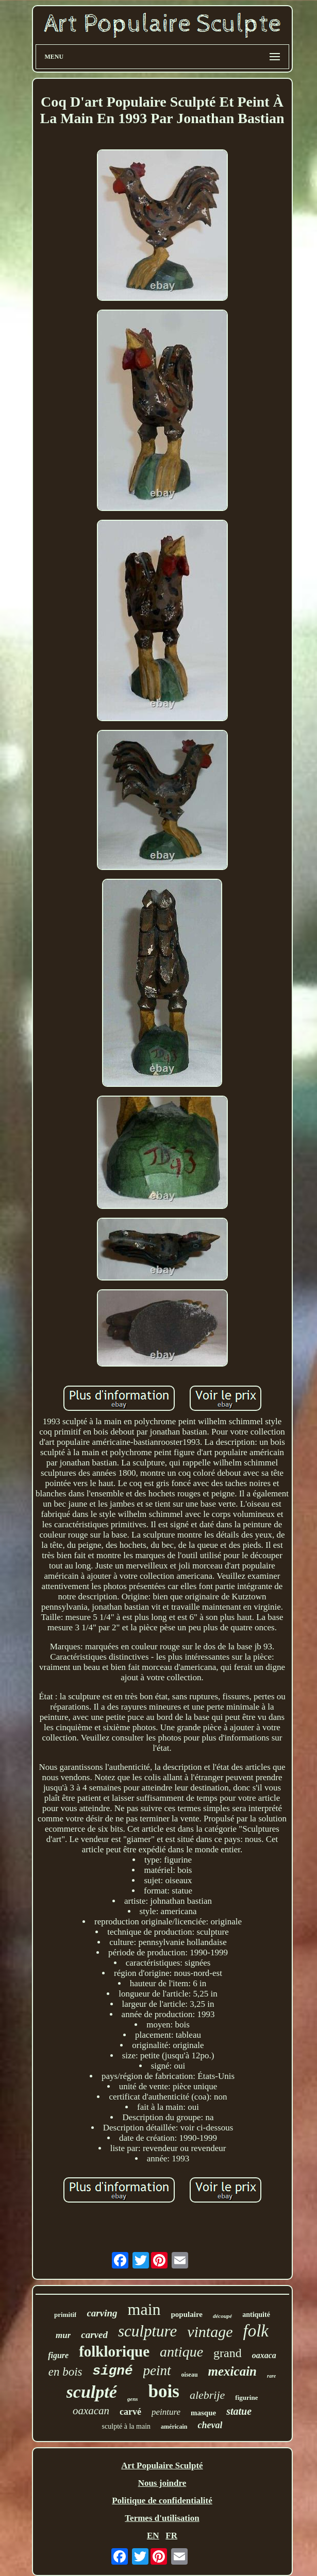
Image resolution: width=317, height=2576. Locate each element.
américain (174, 2426)
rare (271, 2376)
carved (94, 2334)
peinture (166, 2412)
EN (153, 2535)
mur (63, 2335)
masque (203, 2413)
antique (181, 2352)
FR (171, 2535)
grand (227, 2353)
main (144, 2309)
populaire (187, 2314)
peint (157, 2370)
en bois (65, 2371)
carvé (130, 2412)
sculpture (147, 2331)
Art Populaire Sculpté (162, 2465)
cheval (209, 2425)
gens (132, 2399)
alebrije (207, 2395)
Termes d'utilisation (162, 2518)
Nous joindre (162, 2483)
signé (113, 2371)
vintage (209, 2331)
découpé (222, 2316)
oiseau (189, 2374)
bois (163, 2391)
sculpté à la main (126, 2426)
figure (58, 2355)
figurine (246, 2397)
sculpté (91, 2391)
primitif (65, 2314)
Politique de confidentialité (162, 2500)
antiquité (256, 2314)
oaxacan (91, 2410)
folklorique (114, 2351)
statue (239, 2411)
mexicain (232, 2371)
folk (256, 2331)
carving (102, 2313)
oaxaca (264, 2355)
